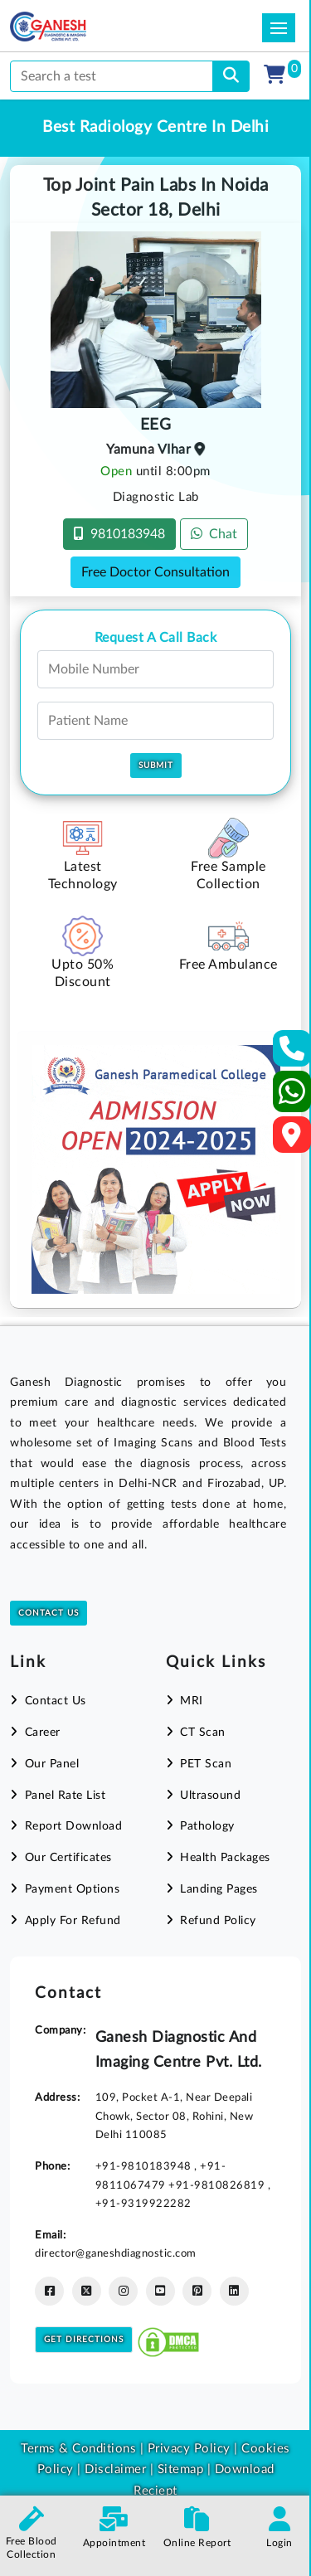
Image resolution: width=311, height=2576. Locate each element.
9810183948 (119, 534)
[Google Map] (292, 1140)
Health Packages (225, 1858)
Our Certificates (68, 1858)
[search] (231, 76)
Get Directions (84, 2339)
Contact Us (48, 1613)
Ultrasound (210, 1795)
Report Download (74, 1826)
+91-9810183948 (145, 2166)
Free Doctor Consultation (155, 572)
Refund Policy (218, 1921)
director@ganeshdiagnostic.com (116, 2253)
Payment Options (72, 1889)
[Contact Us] (292, 1053)
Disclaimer (115, 2469)
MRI (191, 1701)
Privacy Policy (187, 2448)
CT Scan (203, 1732)
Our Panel (52, 1764)
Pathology (207, 1826)
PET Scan (205, 1764)
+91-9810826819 (218, 2185)
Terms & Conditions (78, 2448)
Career (43, 1732)
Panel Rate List (65, 1795)
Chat (214, 534)
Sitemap (181, 2469)
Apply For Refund (73, 1921)
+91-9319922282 (143, 2203)
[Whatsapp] (292, 1098)
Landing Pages (219, 1889)
